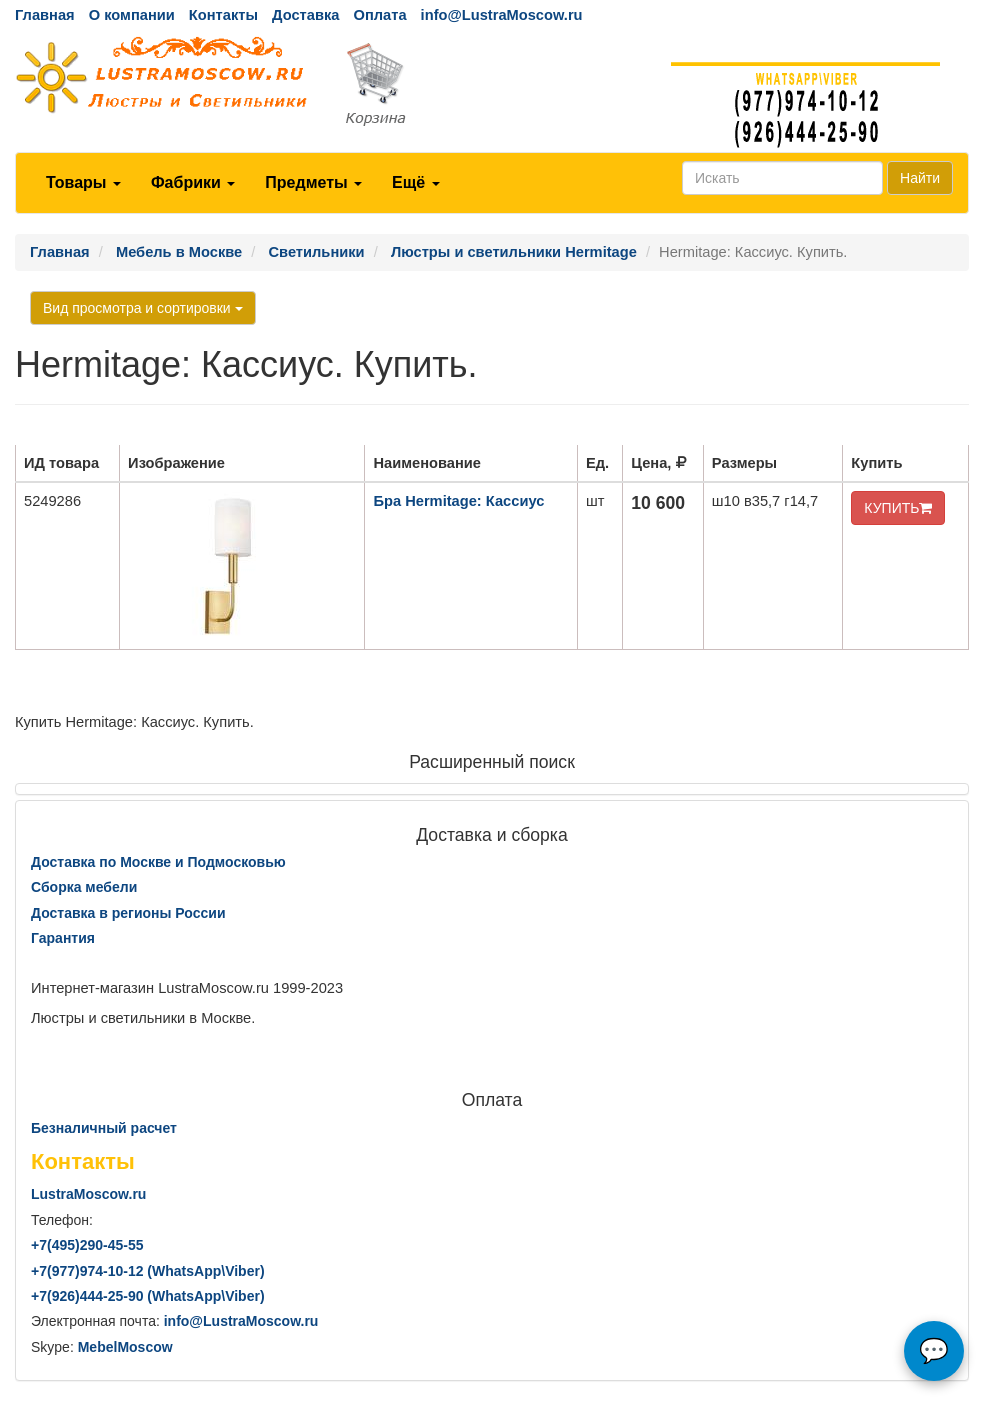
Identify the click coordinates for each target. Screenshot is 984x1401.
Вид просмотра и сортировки (143, 308)
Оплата (379, 15)
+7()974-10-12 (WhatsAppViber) (148, 1271)
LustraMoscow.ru (88, 1194)
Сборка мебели (84, 887)
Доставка (305, 15)
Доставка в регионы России (128, 913)
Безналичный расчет (104, 1128)
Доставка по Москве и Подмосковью (158, 862)
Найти (920, 178)
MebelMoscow (125, 1347)
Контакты (223, 15)
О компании (132, 15)
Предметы (313, 182)
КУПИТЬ (898, 508)
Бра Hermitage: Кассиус (458, 501)
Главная (45, 15)
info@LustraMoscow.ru (502, 15)
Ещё (416, 182)
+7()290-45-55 (87, 1245)
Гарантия (63, 938)
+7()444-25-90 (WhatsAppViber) (148, 1296)
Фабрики (193, 182)
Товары (83, 182)
